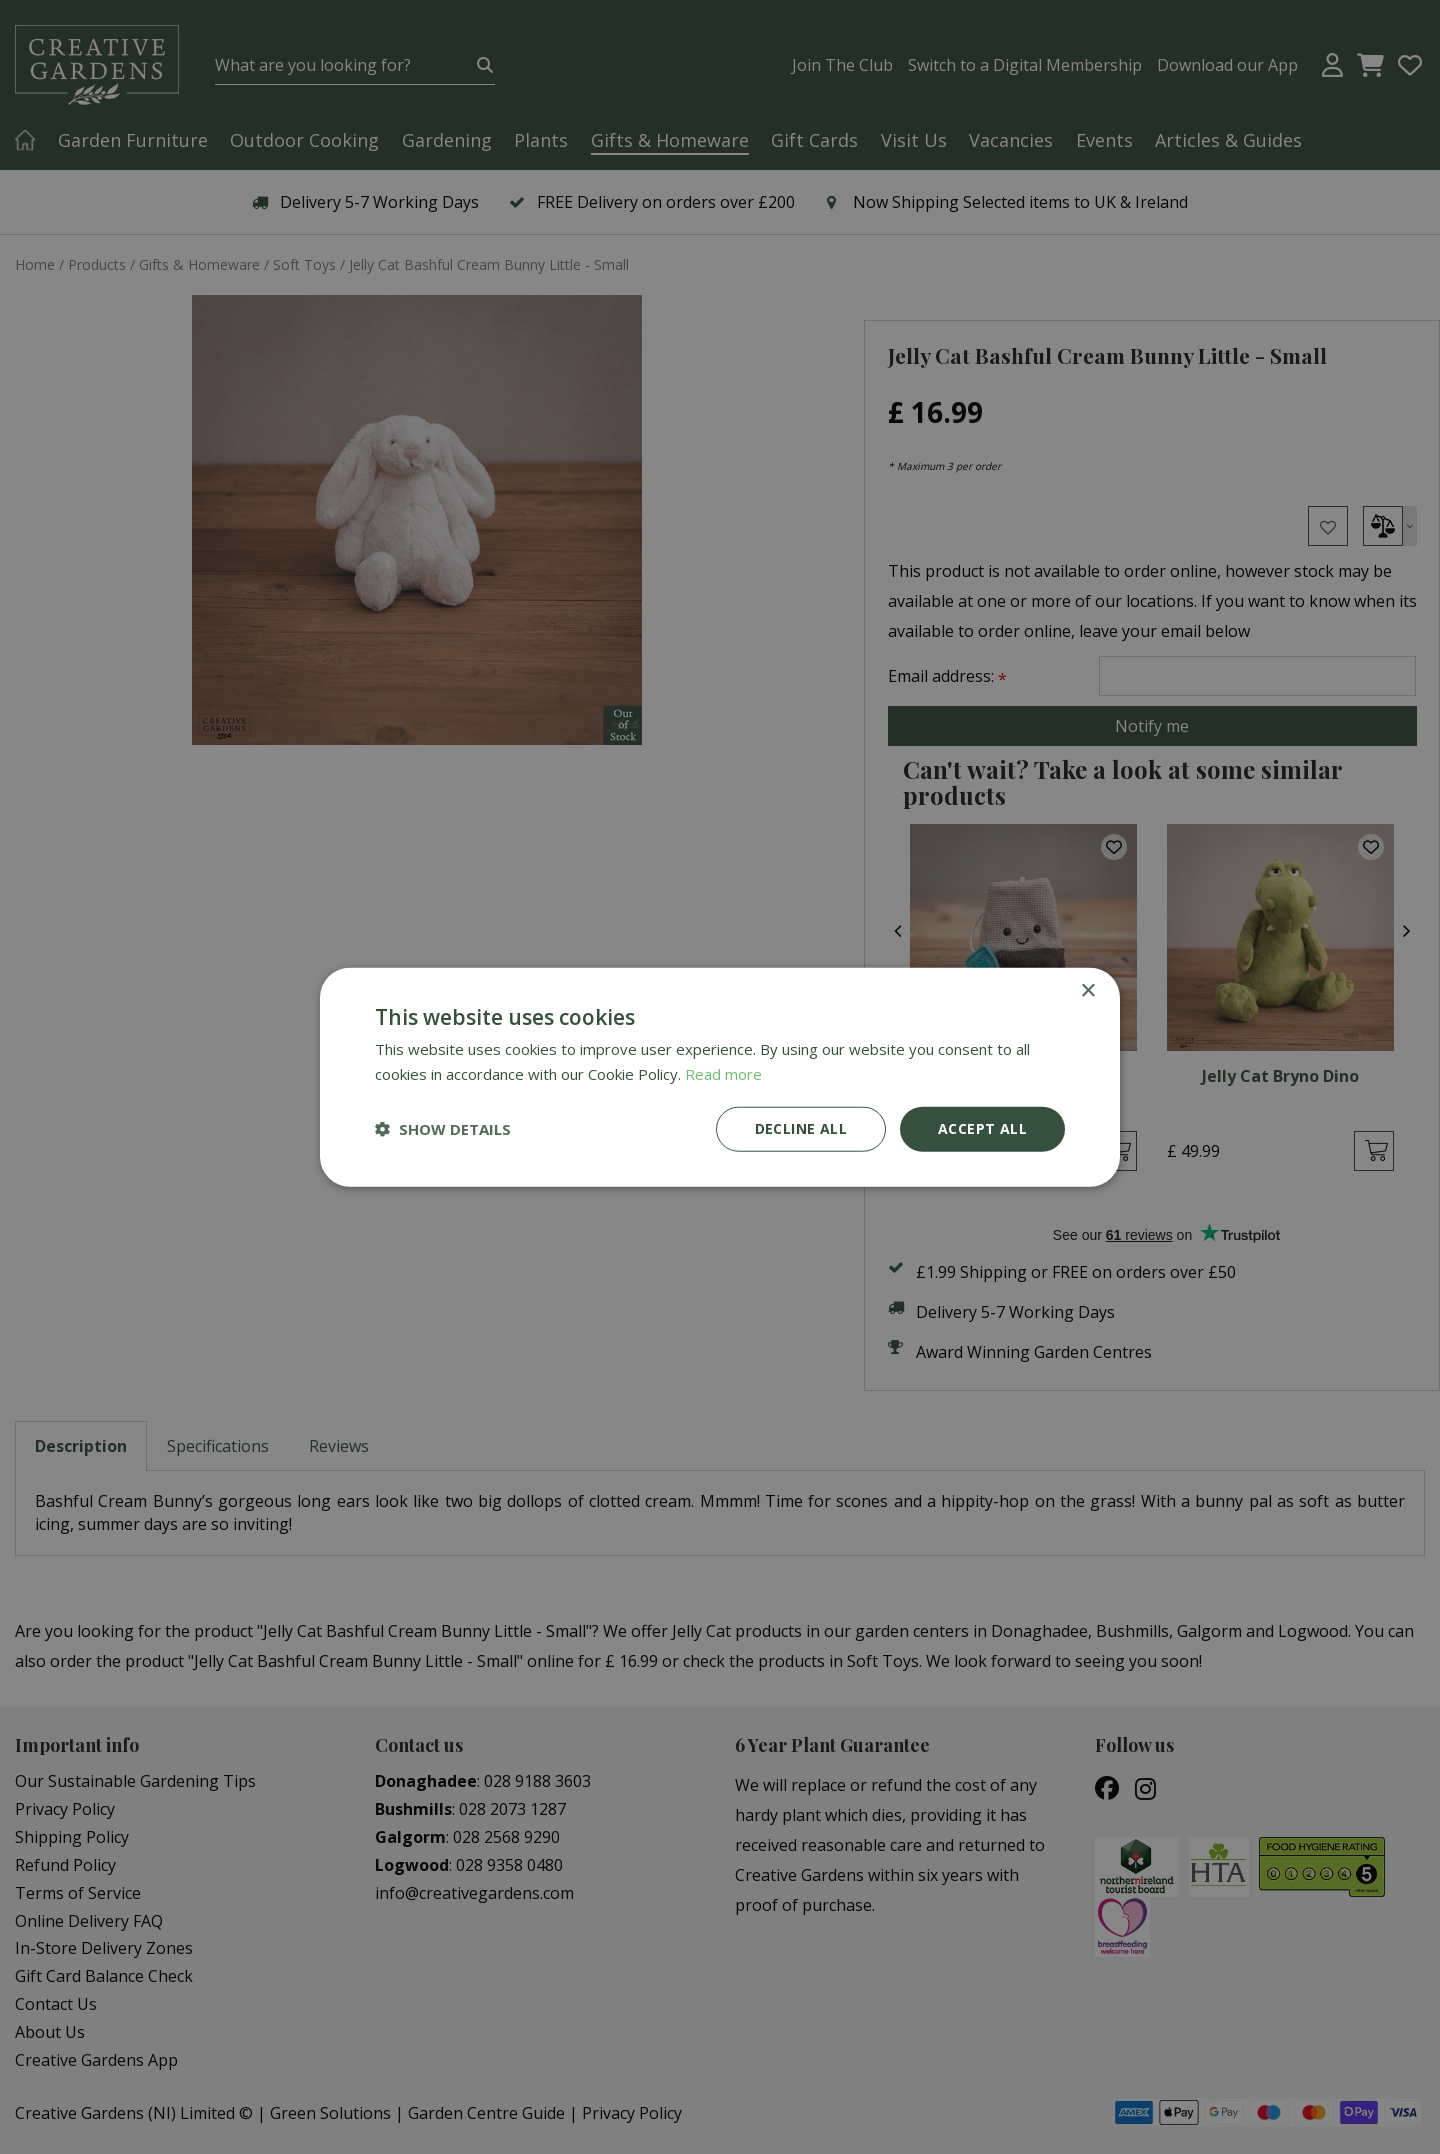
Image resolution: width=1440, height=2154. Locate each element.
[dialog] (720, 1077)
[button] (443, 1129)
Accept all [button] (982, 1128)
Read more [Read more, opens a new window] (723, 1074)
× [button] (1087, 991)
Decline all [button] (801, 1128)
